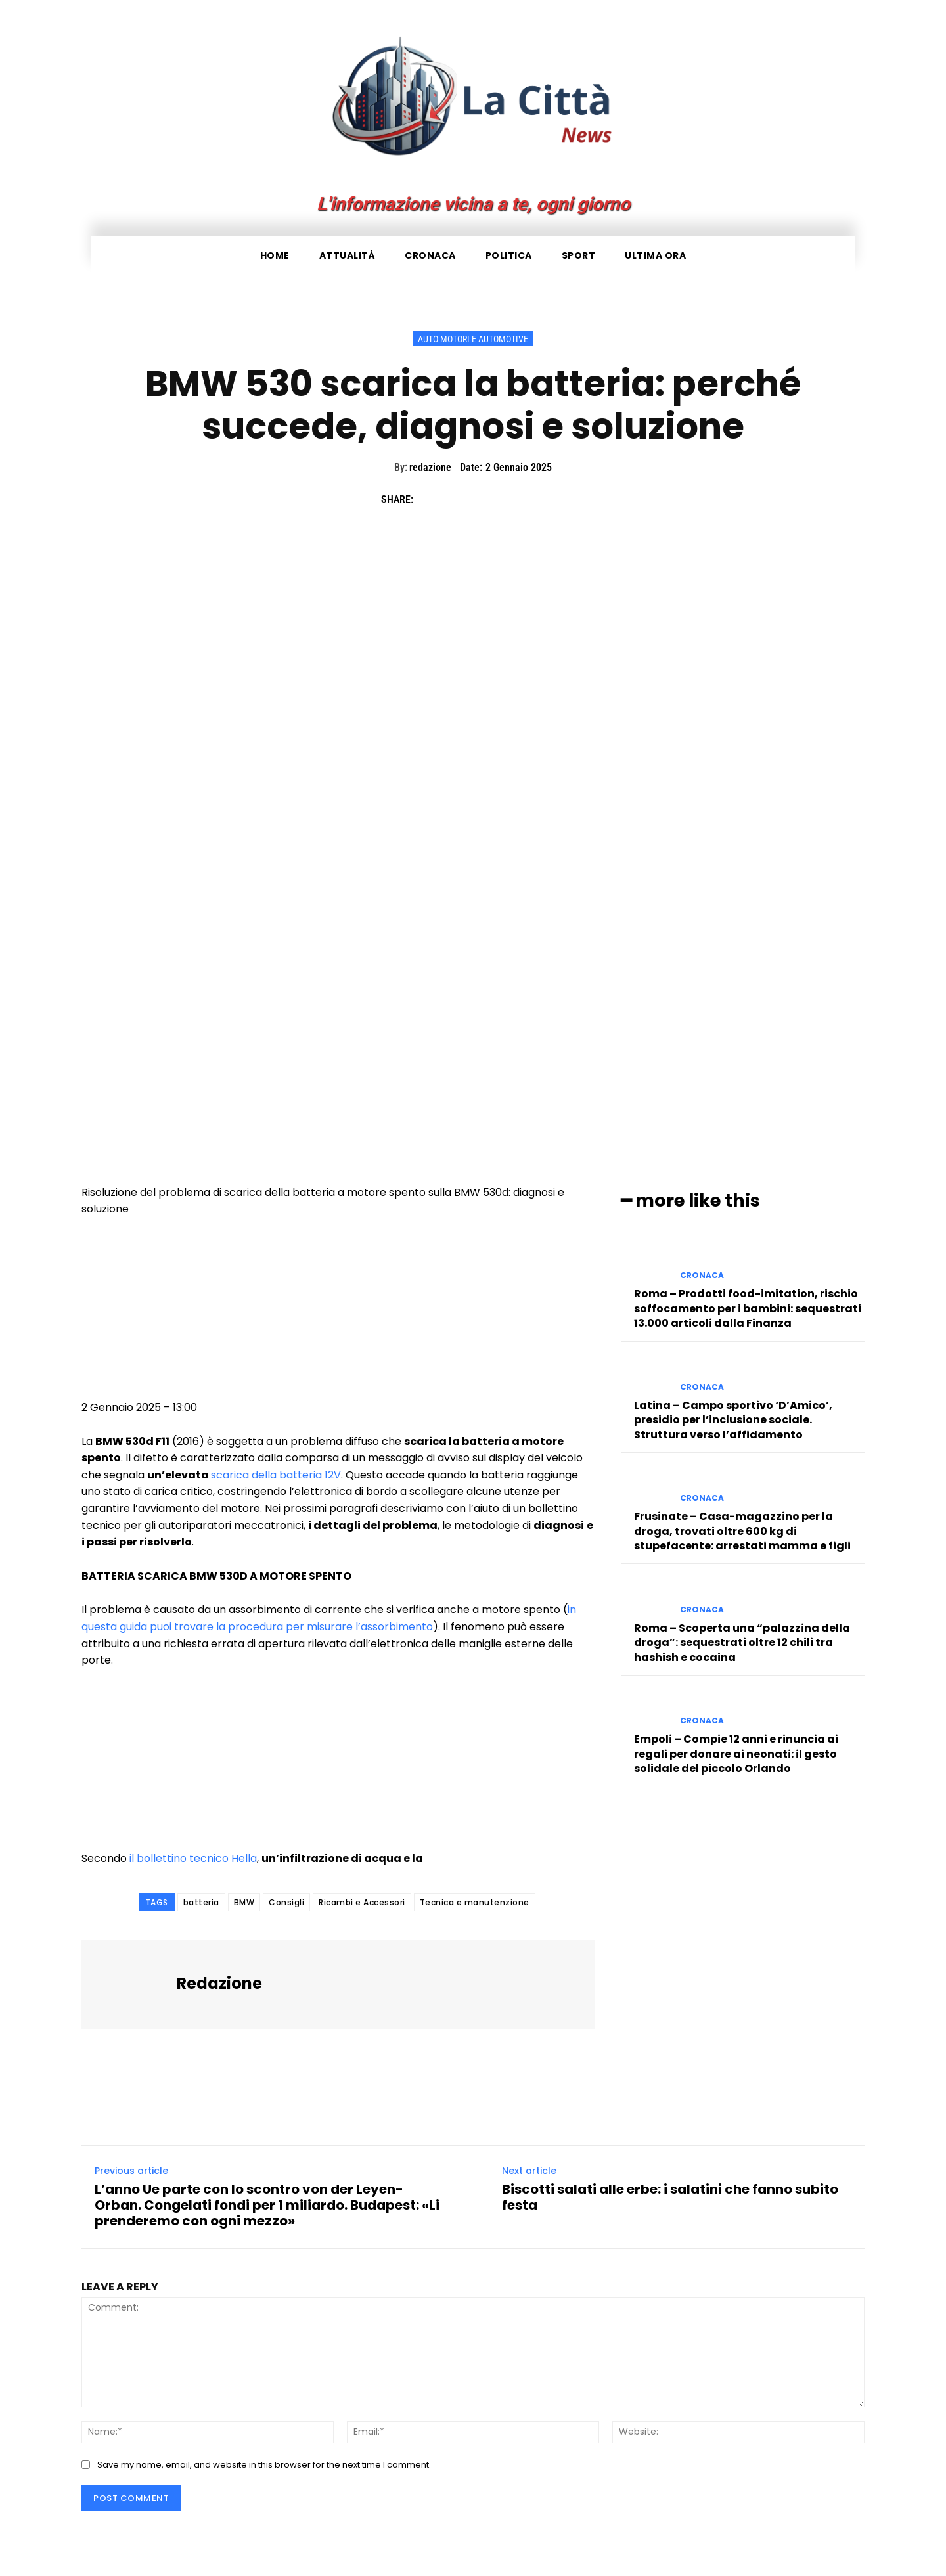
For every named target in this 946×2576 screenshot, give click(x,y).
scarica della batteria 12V (276, 1474)
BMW (244, 1902)
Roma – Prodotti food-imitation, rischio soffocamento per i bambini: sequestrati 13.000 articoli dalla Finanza (747, 1307)
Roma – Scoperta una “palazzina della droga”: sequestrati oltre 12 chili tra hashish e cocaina (742, 1642)
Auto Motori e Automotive (473, 338)
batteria (201, 1902)
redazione (430, 467)
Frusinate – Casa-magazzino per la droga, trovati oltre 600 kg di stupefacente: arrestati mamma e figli (742, 1530)
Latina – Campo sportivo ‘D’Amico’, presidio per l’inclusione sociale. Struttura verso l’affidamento (733, 1419)
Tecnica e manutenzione (474, 1902)
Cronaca (702, 1275)
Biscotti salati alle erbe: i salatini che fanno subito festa (670, 2197)
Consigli (286, 1902)
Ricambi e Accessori (362, 1902)
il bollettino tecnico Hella (193, 1858)
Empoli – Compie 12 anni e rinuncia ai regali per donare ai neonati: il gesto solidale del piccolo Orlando (736, 1753)
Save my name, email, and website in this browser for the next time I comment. (264, 2464)
